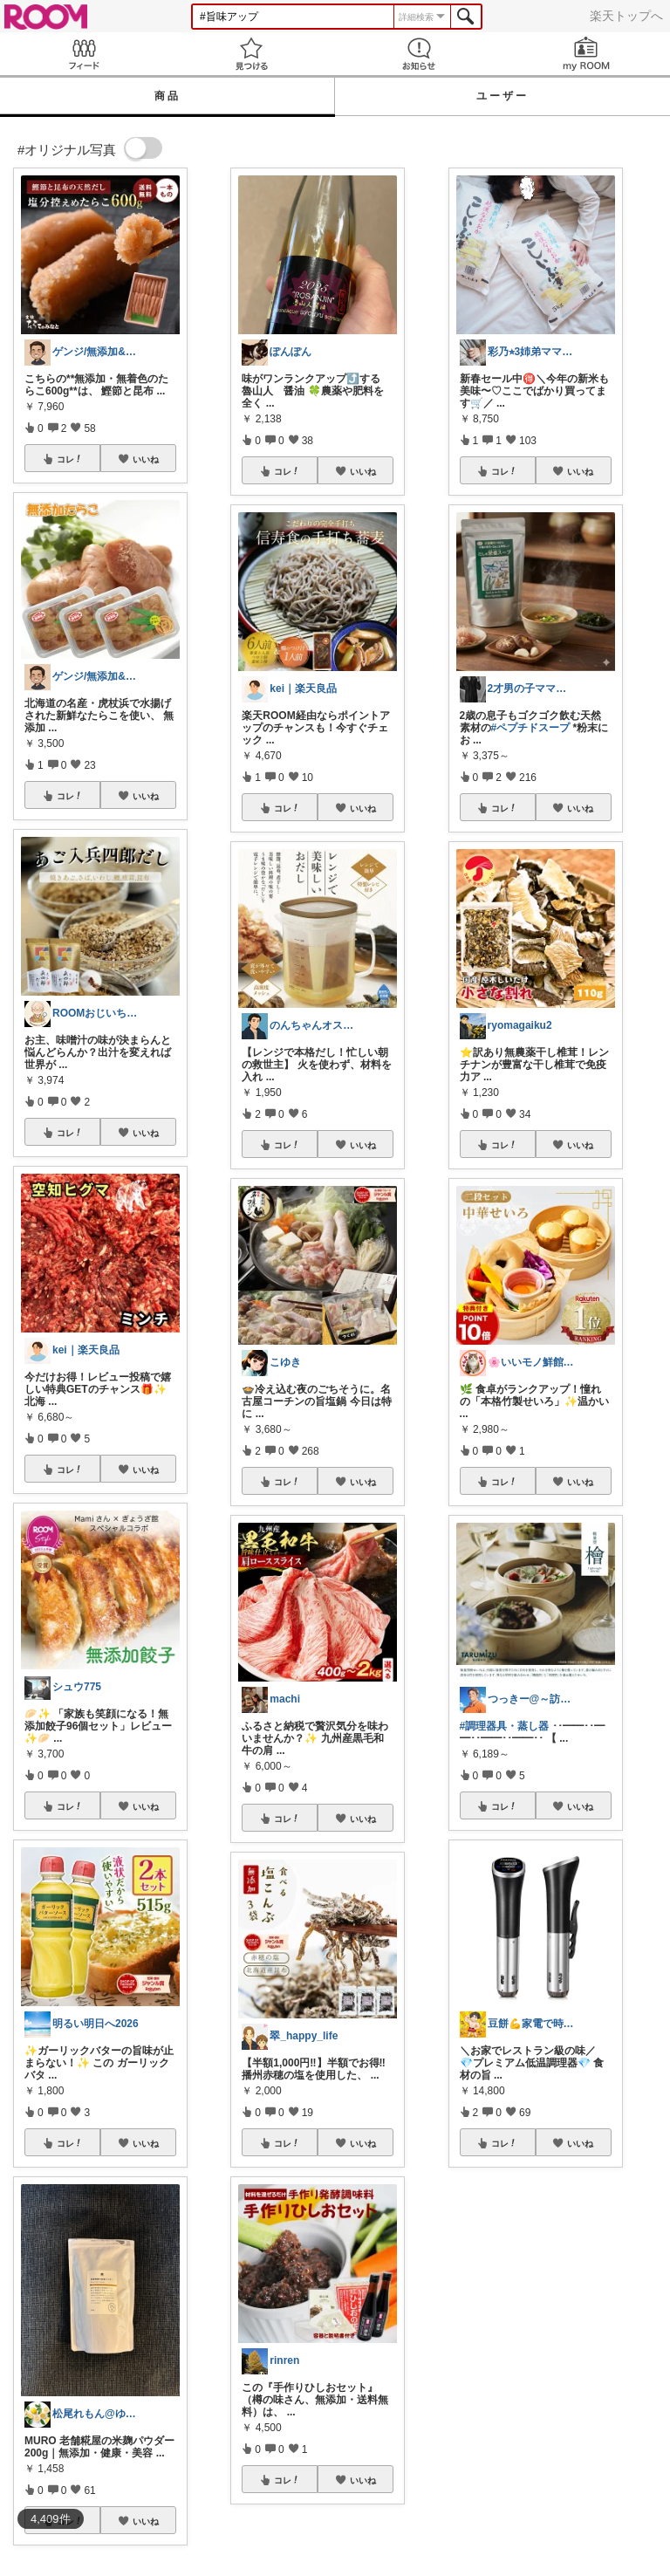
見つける (251, 53)
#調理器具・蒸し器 (505, 1726)
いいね (146, 459)
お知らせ (418, 53)
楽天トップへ (626, 16)
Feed (84, 53)
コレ (70, 459)
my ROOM (586, 53)
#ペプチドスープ (531, 728)
